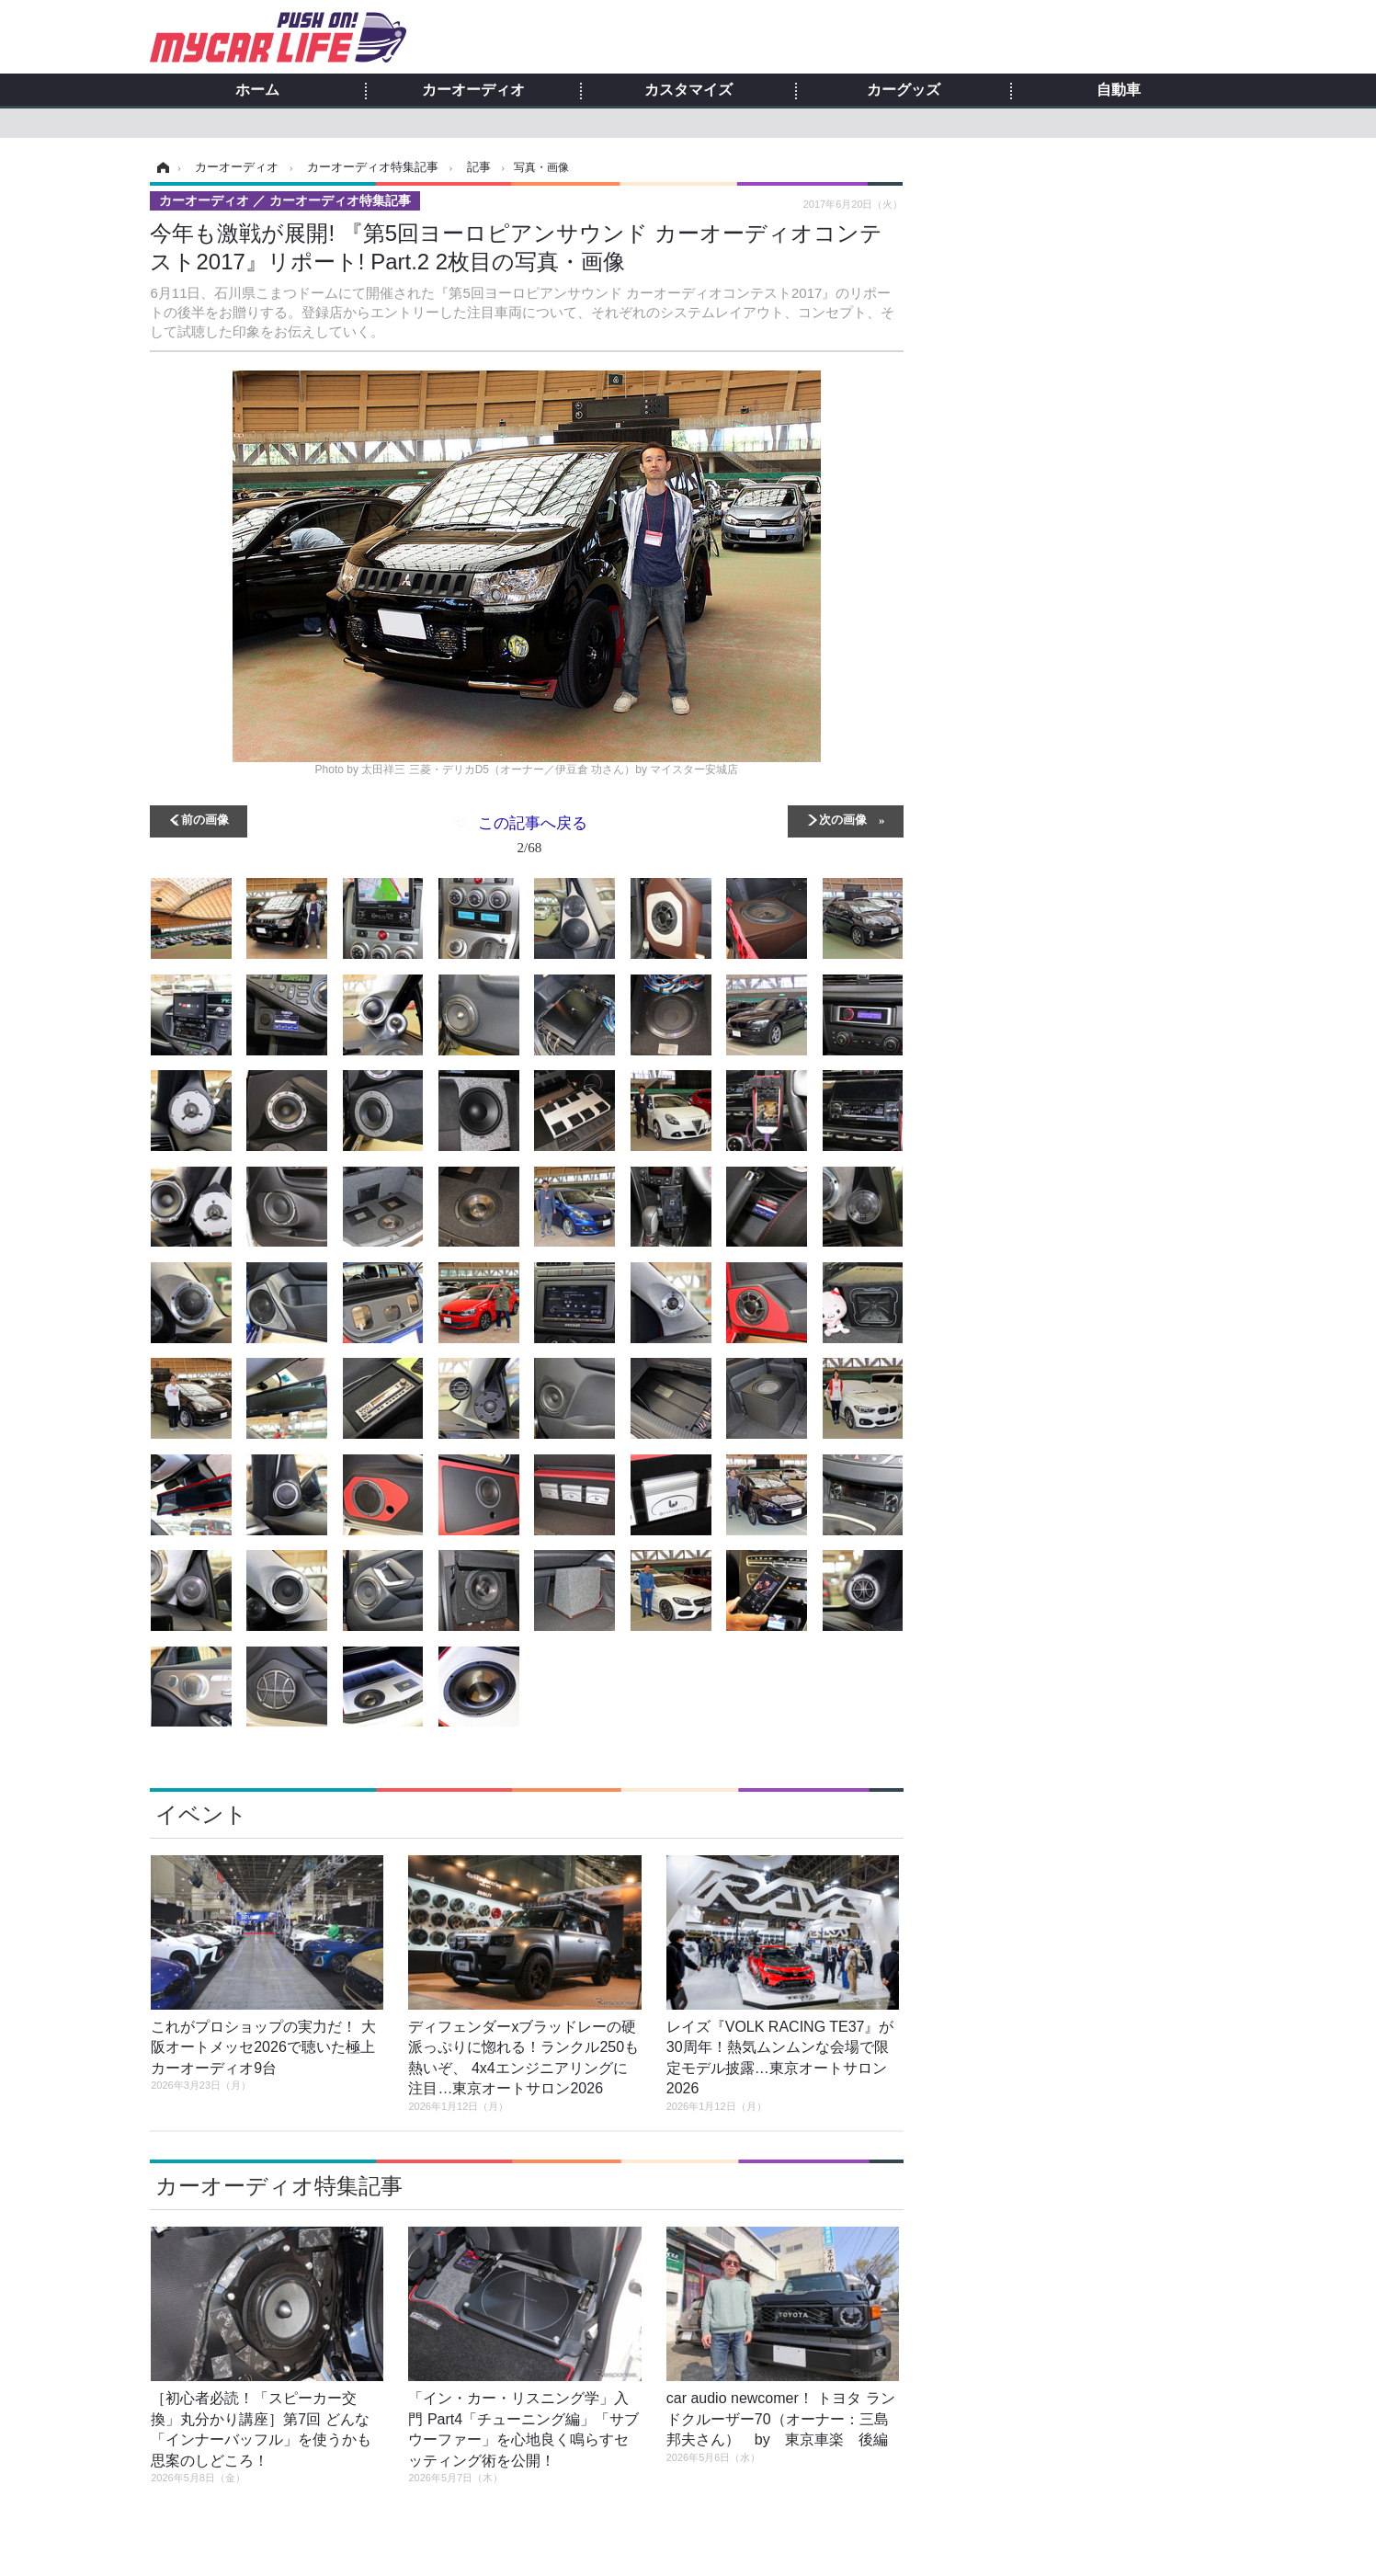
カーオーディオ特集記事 (279, 2185)
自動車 (1119, 90)
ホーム (257, 90)
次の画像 (843, 819)
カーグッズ (903, 90)
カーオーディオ (473, 90)
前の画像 (205, 819)
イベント (201, 1814)
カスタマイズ (688, 90)
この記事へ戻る (532, 838)
